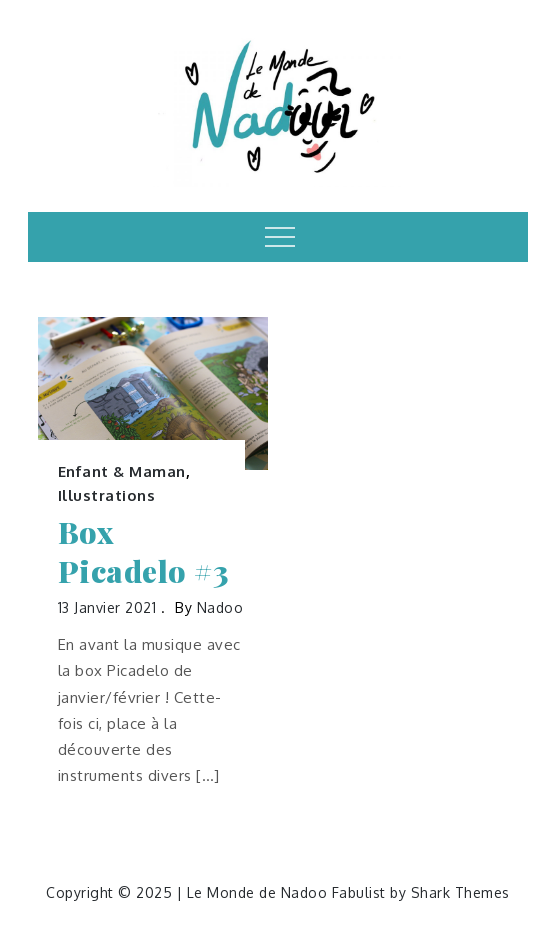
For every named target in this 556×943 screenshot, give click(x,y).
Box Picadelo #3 (143, 552)
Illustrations (107, 495)
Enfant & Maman (122, 471)
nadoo (220, 607)
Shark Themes (460, 892)
